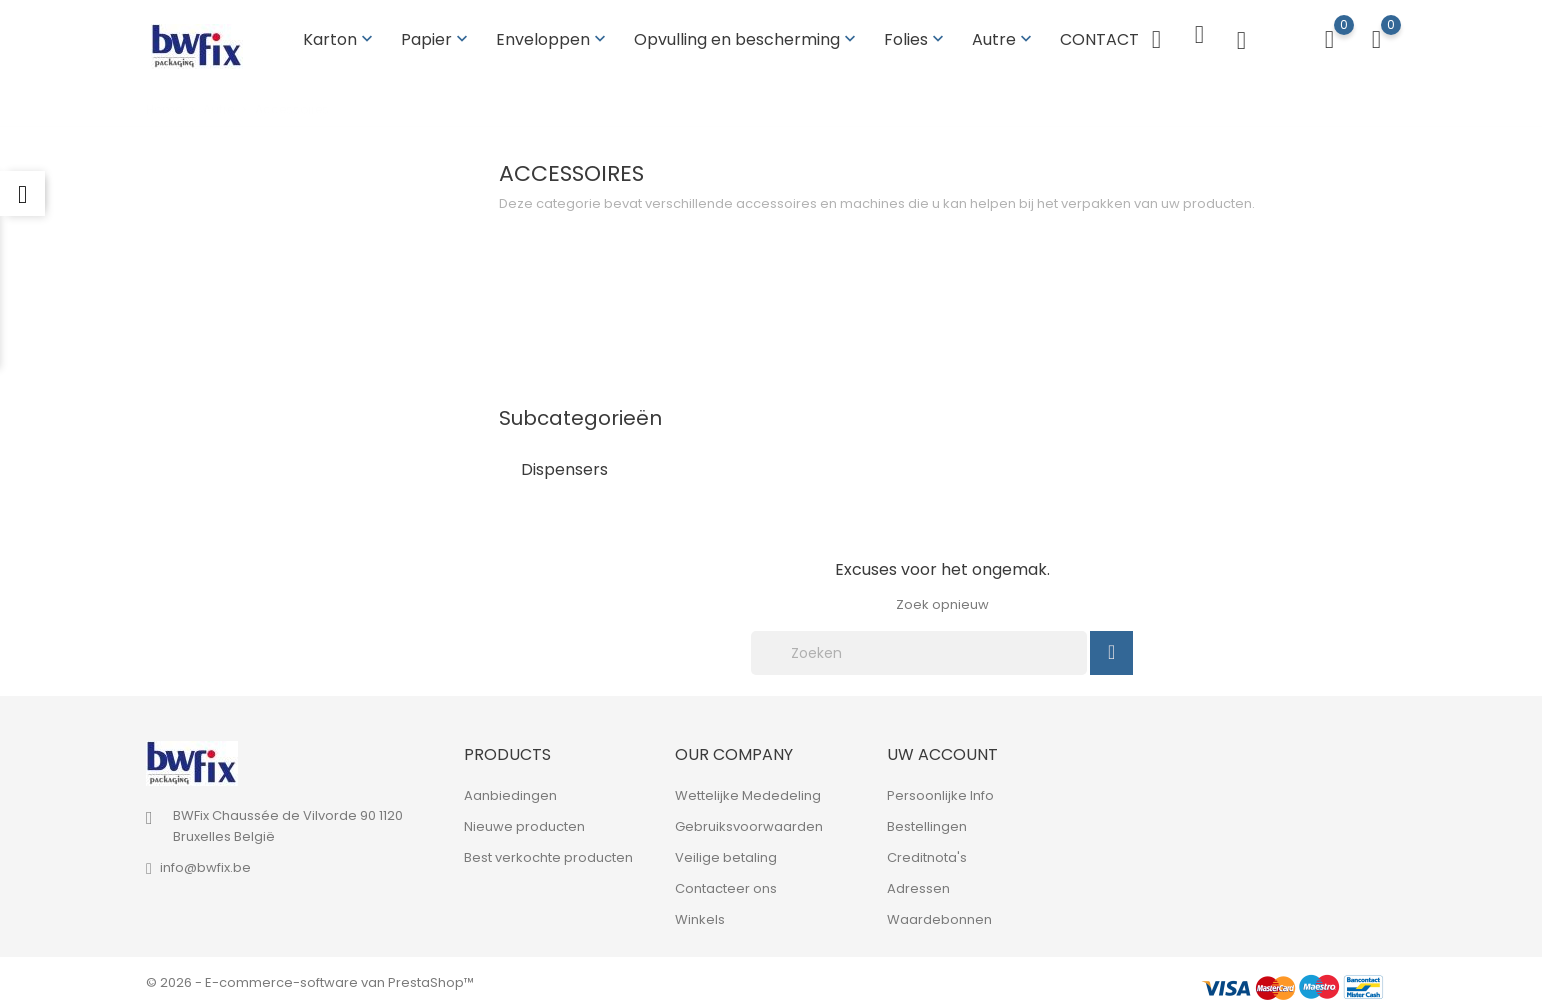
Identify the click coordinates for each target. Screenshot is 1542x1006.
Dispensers (564, 467)
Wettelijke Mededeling (748, 793)
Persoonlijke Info (940, 793)
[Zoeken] (919, 651)
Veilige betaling (726, 855)
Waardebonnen (939, 917)
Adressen (918, 886)
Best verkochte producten (548, 855)
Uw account (942, 752)
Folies (916, 38)
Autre (1004, 38)
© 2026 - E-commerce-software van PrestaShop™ (310, 980)
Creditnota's (927, 855)
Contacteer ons (726, 886)
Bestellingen (927, 824)
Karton (340, 38)
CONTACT (1099, 38)
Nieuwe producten (524, 824)
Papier (436, 38)
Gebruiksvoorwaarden (749, 824)
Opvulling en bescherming (747, 38)
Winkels (700, 917)
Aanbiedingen (510, 793)
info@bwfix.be (205, 865)
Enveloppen (553, 38)
